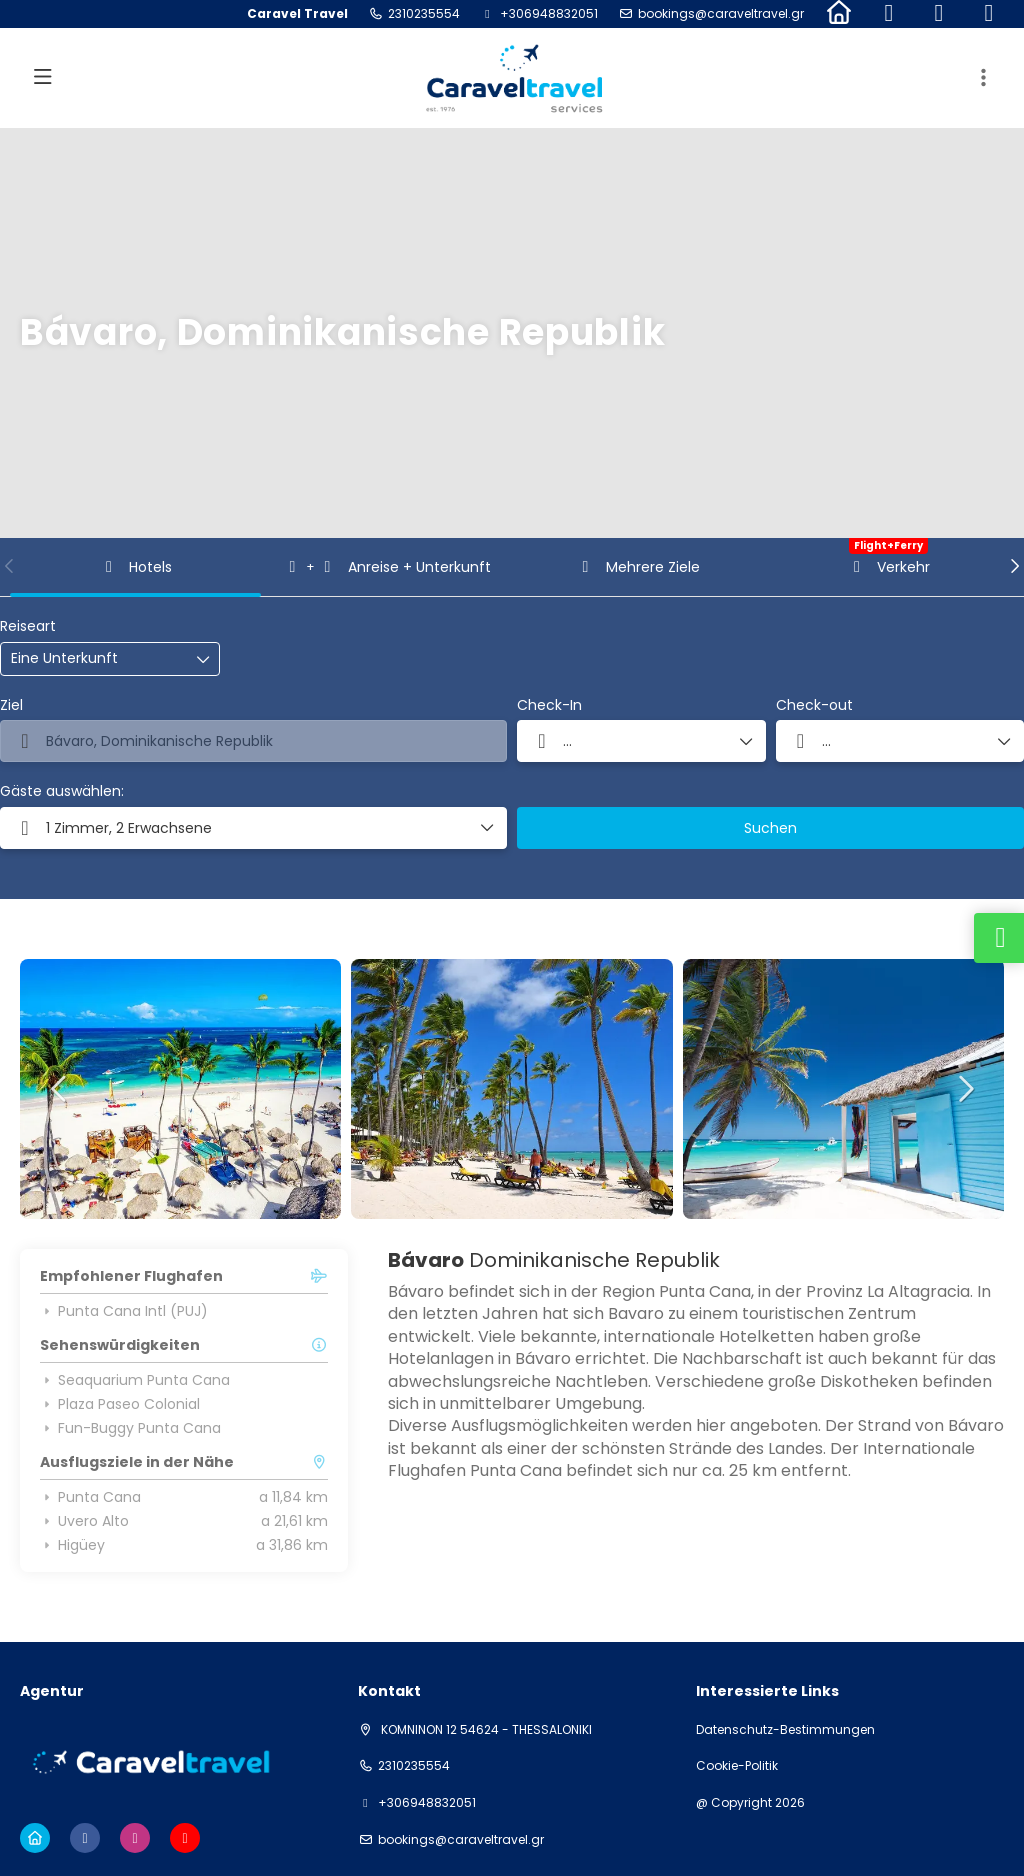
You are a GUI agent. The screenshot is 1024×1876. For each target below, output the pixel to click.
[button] (10, 566)
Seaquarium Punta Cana (135, 1380)
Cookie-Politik (737, 1766)
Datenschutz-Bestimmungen (785, 1730)
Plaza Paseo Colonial (120, 1404)
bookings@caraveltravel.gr (721, 14)
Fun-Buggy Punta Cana (130, 1428)
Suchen (770, 828)
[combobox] (253, 741)
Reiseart (28, 626)
